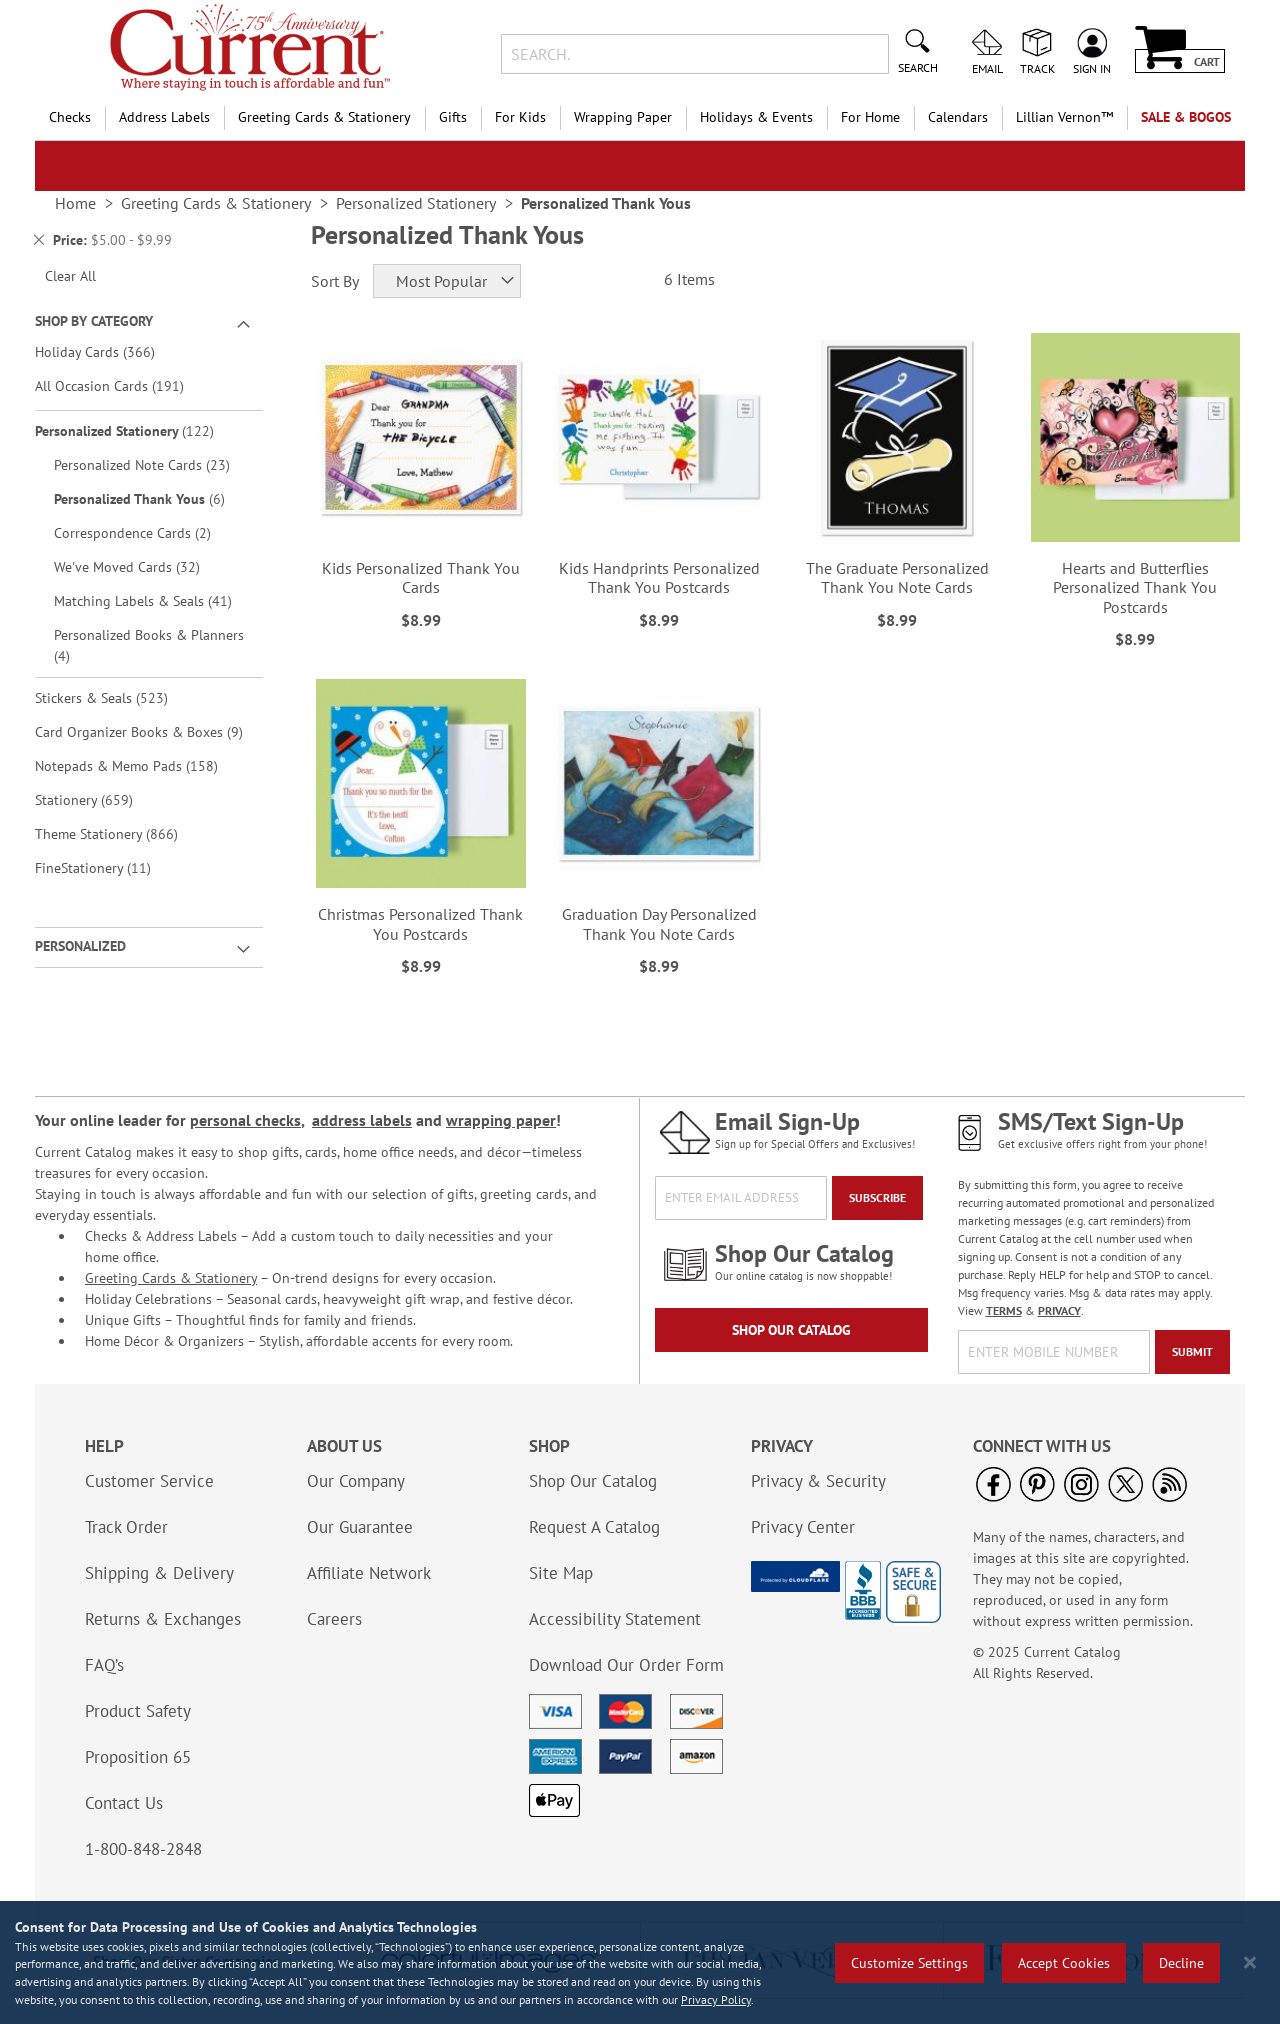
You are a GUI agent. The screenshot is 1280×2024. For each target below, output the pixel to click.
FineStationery (107, 867)
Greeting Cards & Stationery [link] (216, 203)
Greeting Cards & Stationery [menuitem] (324, 117)
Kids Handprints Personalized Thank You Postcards (659, 577)
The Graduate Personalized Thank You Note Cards (897, 577)
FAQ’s (104, 1665)
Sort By (335, 281)
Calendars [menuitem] (958, 117)
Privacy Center (803, 1527)
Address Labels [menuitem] (164, 117)
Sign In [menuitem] (1092, 68)
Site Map (561, 1573)
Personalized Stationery (138, 430)
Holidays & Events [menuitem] (756, 117)
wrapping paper (501, 1120)
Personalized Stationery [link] (416, 203)
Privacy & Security (818, 1481)
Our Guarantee (360, 1527)
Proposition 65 (138, 1757)
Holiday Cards (109, 351)
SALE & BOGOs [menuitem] (1186, 117)
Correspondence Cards (146, 532)
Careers (334, 1619)
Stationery (98, 799)
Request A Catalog (594, 1527)
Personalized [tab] (80, 946)
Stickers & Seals (115, 697)
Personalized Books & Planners (149, 645)
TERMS (1004, 1310)
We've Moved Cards (141, 566)
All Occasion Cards (123, 385)
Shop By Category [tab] (94, 321)
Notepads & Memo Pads (140, 765)
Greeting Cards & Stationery (171, 1278)
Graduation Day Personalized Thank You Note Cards (659, 923)
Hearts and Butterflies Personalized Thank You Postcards (1135, 587)
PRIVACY (1059, 1310)
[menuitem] (1064, 117)
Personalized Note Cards (156, 464)
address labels (362, 1120)
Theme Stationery (120, 833)
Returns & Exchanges (163, 1619)
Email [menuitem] (987, 68)
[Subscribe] (877, 1198)
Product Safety (138, 1711)
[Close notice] (1250, 1962)
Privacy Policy (716, 1999)
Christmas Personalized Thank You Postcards (420, 923)
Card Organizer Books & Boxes (146, 731)
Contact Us (124, 1803)
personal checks (245, 1120)
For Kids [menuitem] (520, 117)
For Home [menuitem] (870, 117)
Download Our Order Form (626, 1665)
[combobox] (694, 54)
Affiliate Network (369, 1573)
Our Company (356, 1481)
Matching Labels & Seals (156, 600)
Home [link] (75, 203)
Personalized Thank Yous (153, 498)
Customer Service (149, 1481)
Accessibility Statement (615, 1619)
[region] (640, 1962)
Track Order (126, 1527)
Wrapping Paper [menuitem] (623, 117)
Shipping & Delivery (159, 1573)
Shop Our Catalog (791, 1330)
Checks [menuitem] (70, 117)
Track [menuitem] (1037, 68)
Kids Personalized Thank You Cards (421, 577)
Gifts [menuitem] (453, 117)
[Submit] (1192, 1352)
